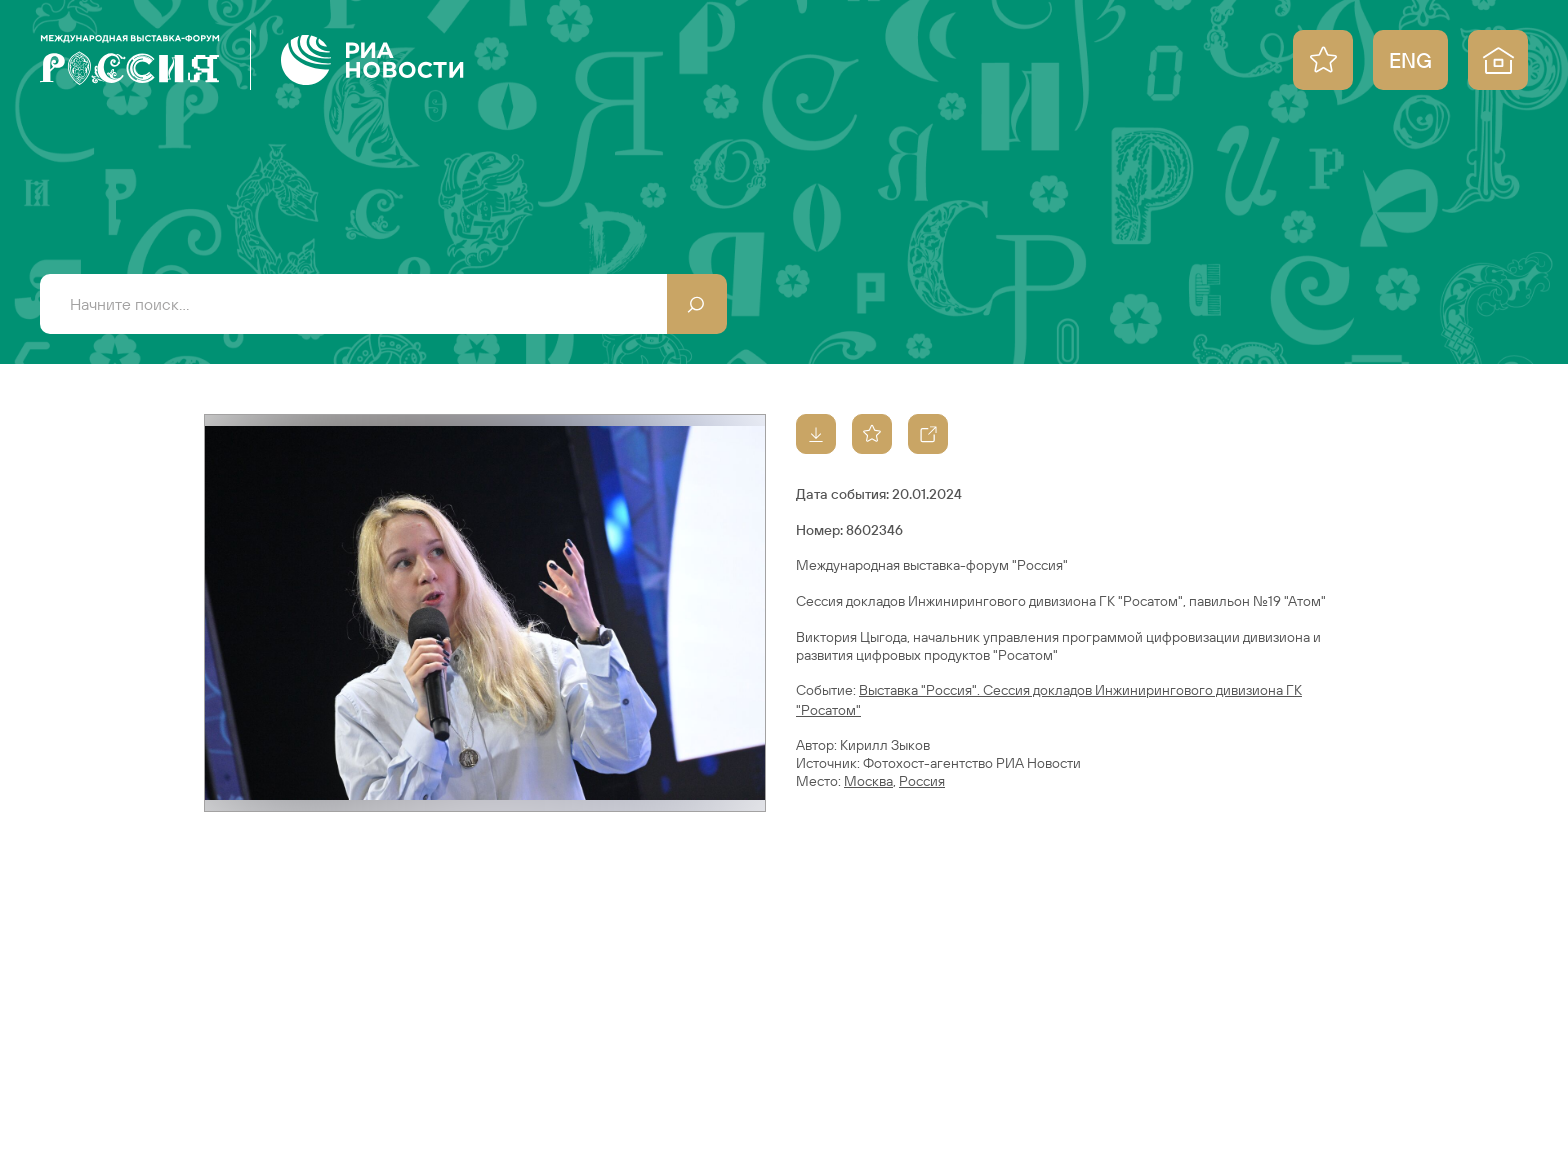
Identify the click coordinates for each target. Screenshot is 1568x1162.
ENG (1410, 60)
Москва (868, 781)
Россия (922, 781)
